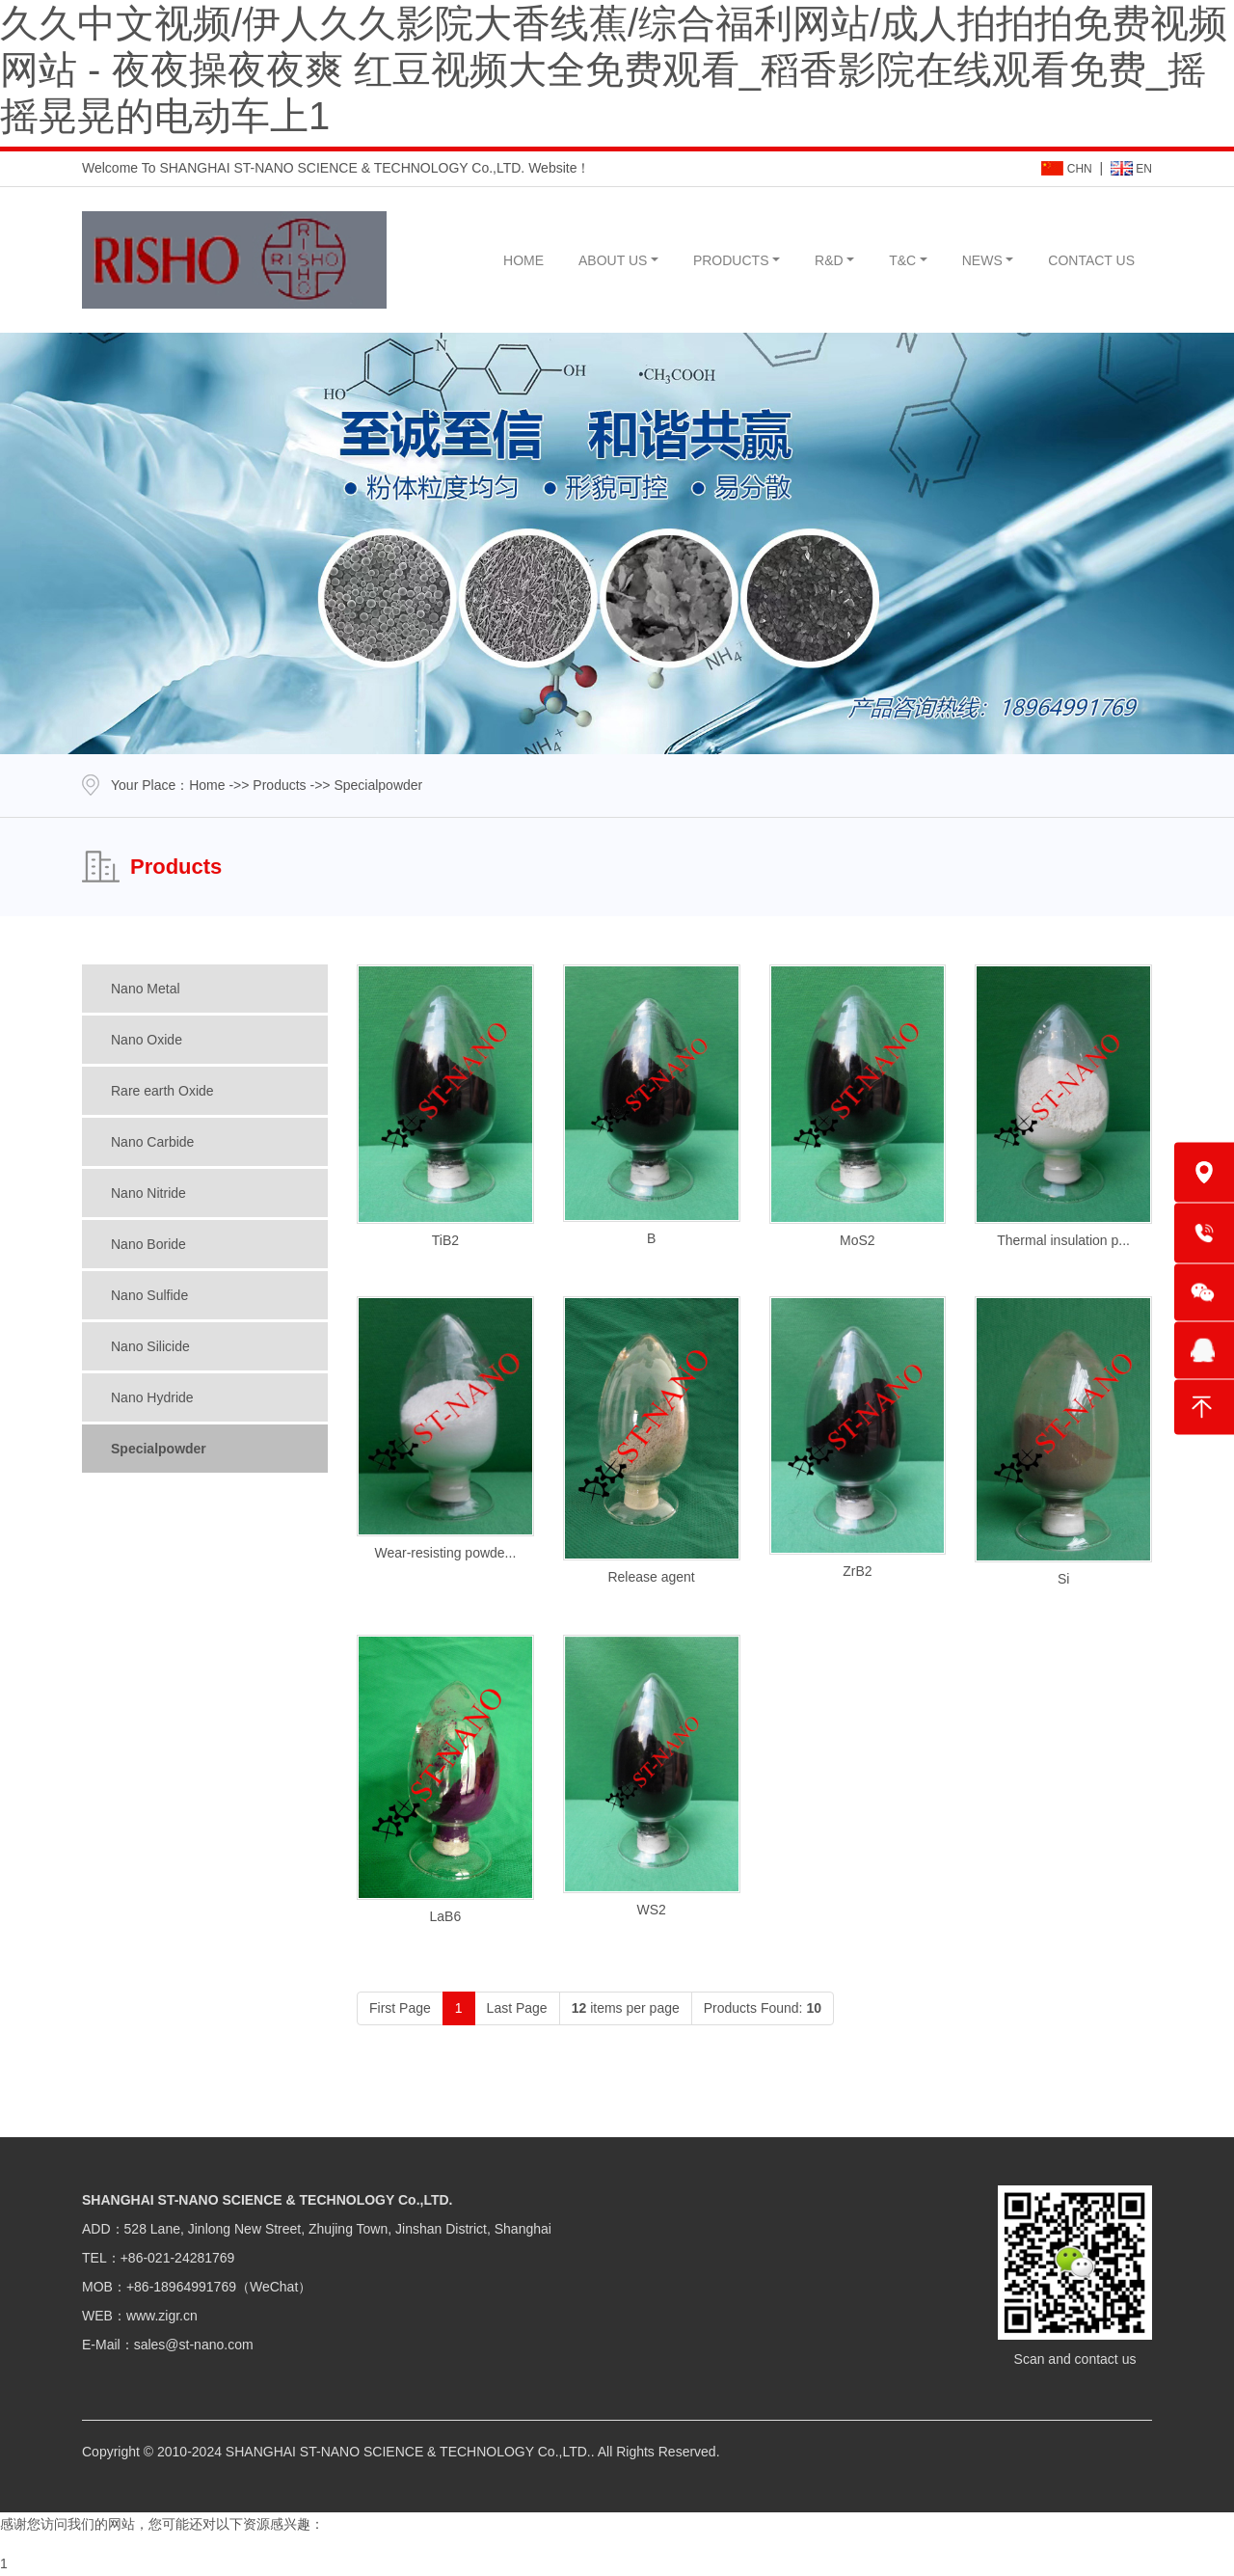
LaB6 (446, 1916)
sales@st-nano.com (194, 2344)
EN (1131, 169)
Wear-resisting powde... (445, 1552)
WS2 (650, 1909)
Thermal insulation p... (1063, 1240)
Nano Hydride (152, 1397)
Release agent (650, 1577)
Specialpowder (158, 1448)
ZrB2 (857, 1571)
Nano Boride (148, 1244)
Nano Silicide (150, 1346)
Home (207, 785)
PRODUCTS (731, 260)
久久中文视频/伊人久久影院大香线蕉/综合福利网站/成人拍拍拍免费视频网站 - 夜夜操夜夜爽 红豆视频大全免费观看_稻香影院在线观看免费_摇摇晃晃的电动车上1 (613, 69)
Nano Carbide (152, 1142)
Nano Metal (145, 988)
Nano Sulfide (149, 1295)
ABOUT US (612, 260)
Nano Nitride (148, 1193)
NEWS (982, 260)
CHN (1066, 169)
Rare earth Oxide (162, 1090)
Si (1063, 1578)
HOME (523, 260)
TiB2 (445, 1240)
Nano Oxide (146, 1039)
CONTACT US (1091, 260)
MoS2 (857, 1240)
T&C (902, 260)
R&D (829, 260)
